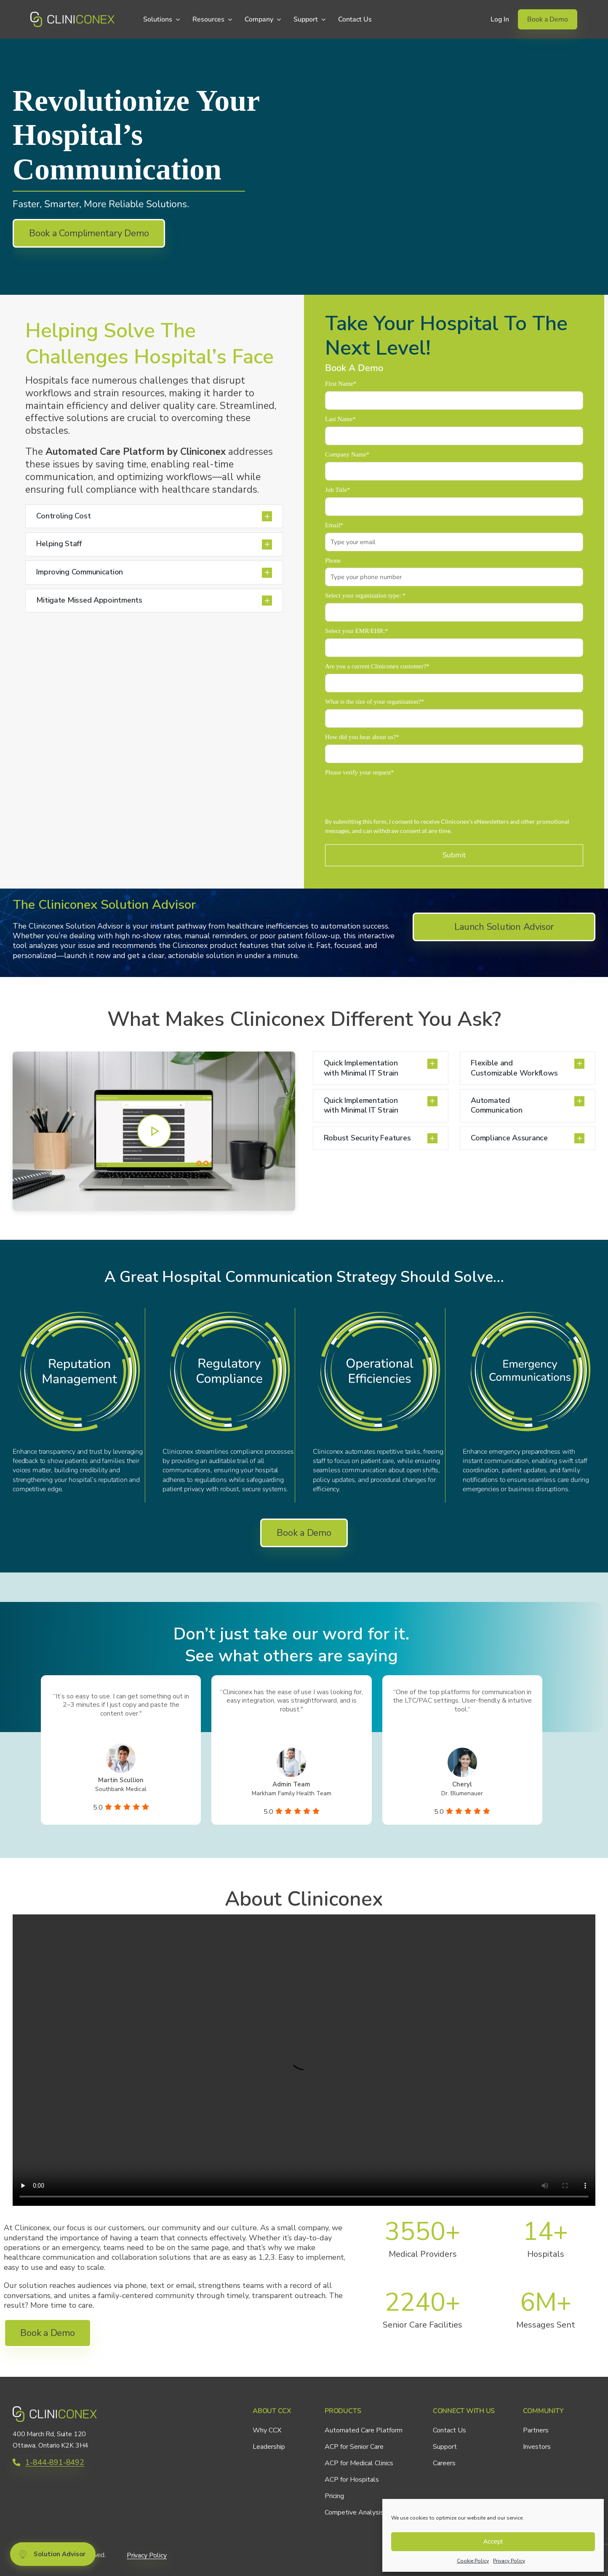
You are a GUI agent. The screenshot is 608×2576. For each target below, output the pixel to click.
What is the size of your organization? (374, 701)
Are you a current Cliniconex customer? (377, 666)
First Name (340, 383)
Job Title (337, 489)
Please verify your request (359, 772)
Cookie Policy (473, 2560)
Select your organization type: (365, 595)
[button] (154, 516)
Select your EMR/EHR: (356, 630)
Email (334, 525)
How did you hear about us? (362, 737)
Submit (454, 855)
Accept (493, 2541)
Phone (333, 560)
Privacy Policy (509, 2560)
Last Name (340, 419)
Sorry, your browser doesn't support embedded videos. (304, 2060)
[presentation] (389, 796)
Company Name (347, 454)
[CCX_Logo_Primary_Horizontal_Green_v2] (72, 16)
